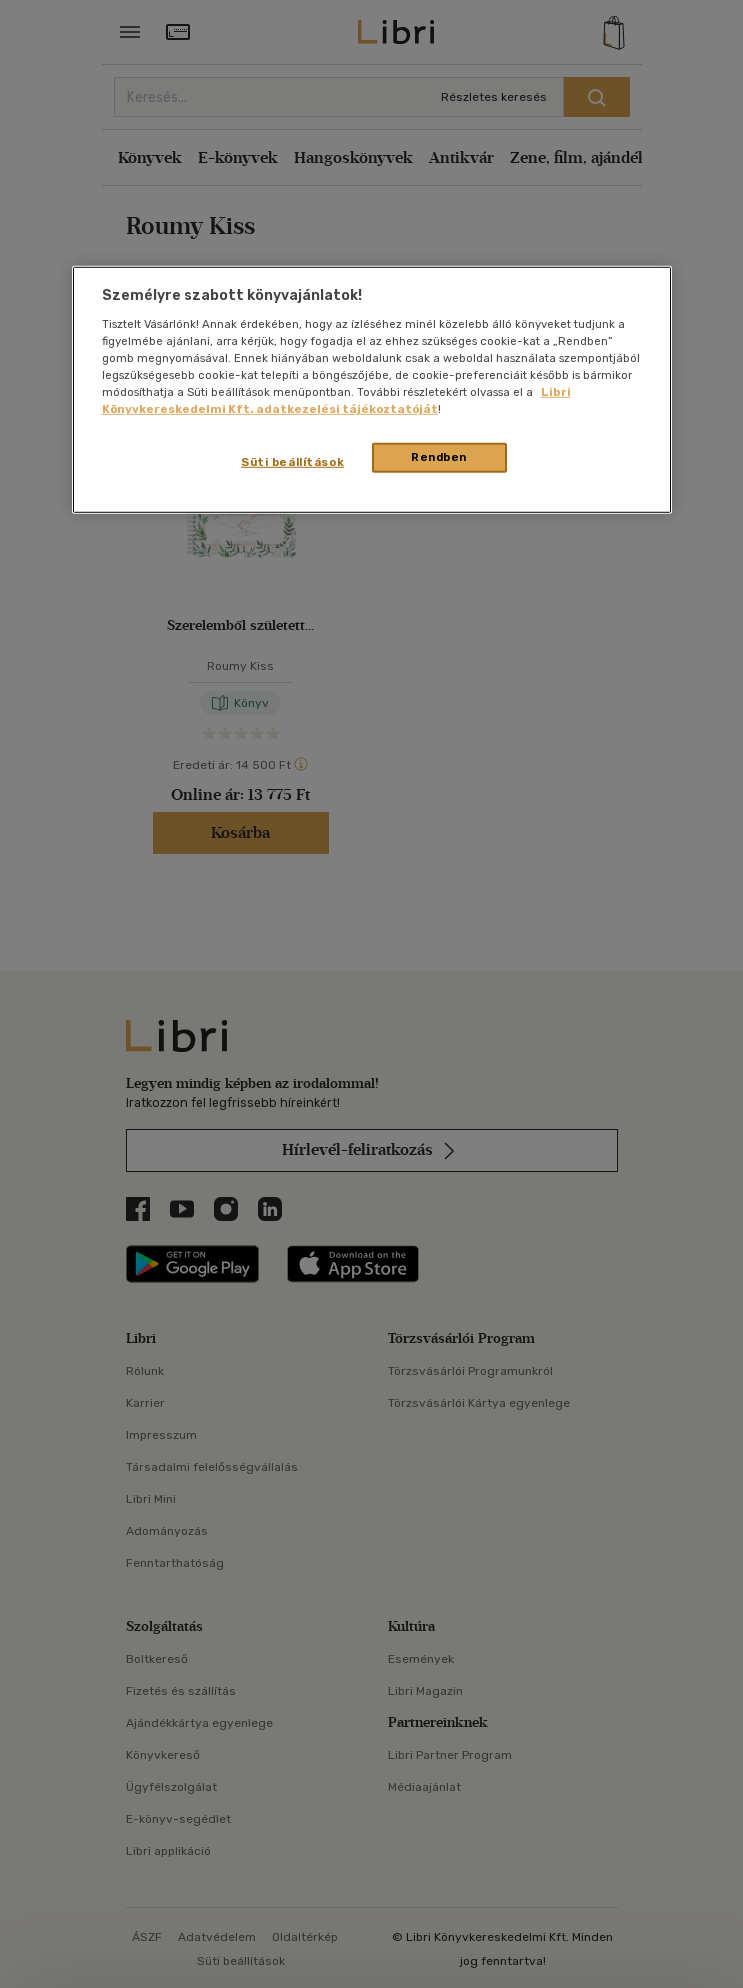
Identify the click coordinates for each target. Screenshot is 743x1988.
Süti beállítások (292, 462)
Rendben (439, 457)
